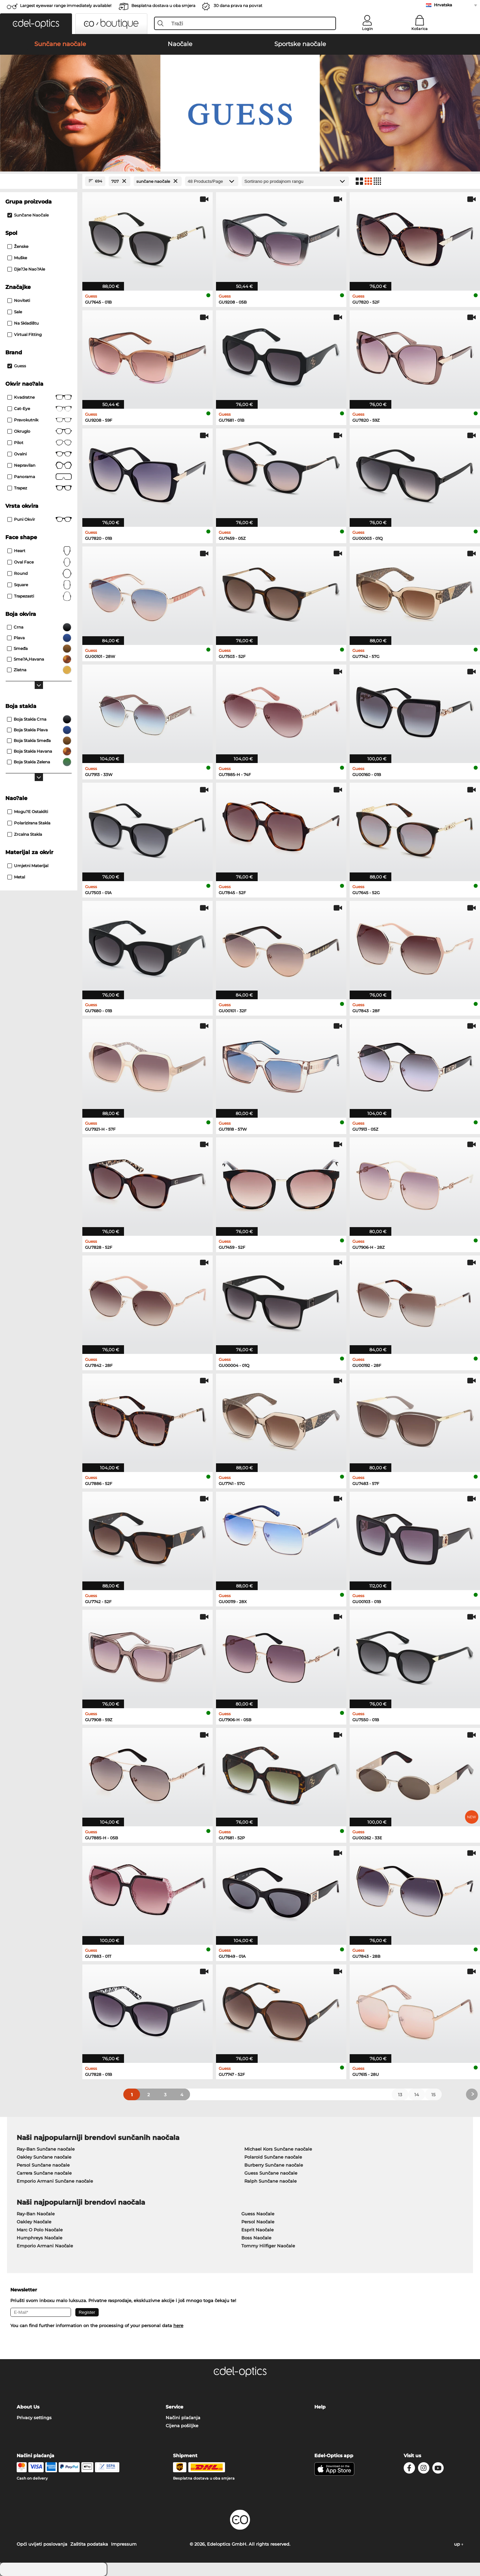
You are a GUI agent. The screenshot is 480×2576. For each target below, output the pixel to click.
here (178, 2325)
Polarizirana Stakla (28, 822)
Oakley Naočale (34, 2221)
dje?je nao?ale (26, 269)
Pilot (39, 442)
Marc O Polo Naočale (40, 2229)
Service (174, 2407)
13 (400, 2094)
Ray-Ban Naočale (36, 2213)
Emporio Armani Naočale (45, 2245)
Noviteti (18, 300)
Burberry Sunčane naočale (273, 2165)
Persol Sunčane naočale (43, 2165)
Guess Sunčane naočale (270, 2173)
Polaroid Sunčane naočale (273, 2157)
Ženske (17, 246)
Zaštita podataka (89, 2544)
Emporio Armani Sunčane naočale (55, 2181)
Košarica (419, 28)
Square (39, 585)
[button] (36, 23)
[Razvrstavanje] (295, 181)
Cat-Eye (39, 408)
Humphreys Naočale (39, 2237)
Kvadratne (39, 397)
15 (433, 2094)
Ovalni (39, 454)
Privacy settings (34, 2417)
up (458, 2544)
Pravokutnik (39, 420)
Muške (17, 257)
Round (39, 573)
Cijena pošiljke (182, 2425)
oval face (39, 562)
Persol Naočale (257, 2221)
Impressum (124, 2544)
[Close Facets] (38, 181)
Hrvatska (443, 4)
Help (320, 2407)
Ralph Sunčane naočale (270, 2181)
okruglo (39, 431)
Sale (14, 311)
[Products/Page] (212, 181)
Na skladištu (23, 323)
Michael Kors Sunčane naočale (278, 2149)
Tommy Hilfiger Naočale (268, 2245)
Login (367, 28)
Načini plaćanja (183, 2417)
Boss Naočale (256, 2237)
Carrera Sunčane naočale (44, 2173)
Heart (39, 550)
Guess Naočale (257, 2213)
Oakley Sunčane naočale (44, 2157)
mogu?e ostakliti (27, 811)
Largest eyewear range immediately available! (65, 5)
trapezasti (39, 596)
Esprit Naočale (257, 2229)
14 (416, 2094)
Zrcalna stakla (24, 834)
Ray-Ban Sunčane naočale (46, 2149)
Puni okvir (39, 519)
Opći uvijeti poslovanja (42, 2544)
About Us (28, 2407)
